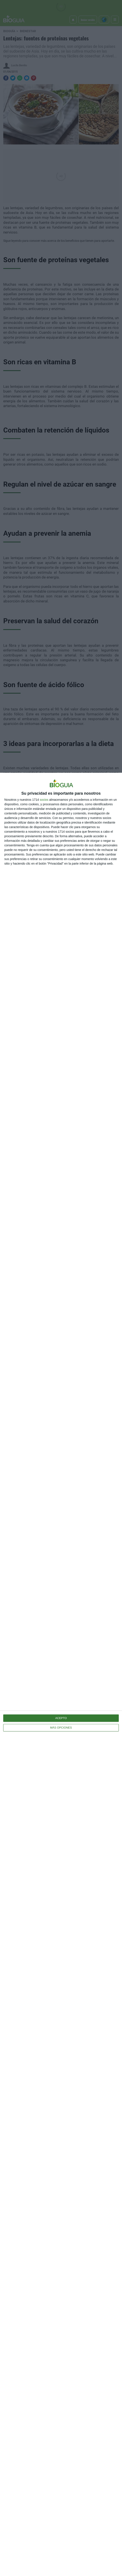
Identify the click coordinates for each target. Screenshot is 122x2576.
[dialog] (61, 1674)
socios (44, 799)
